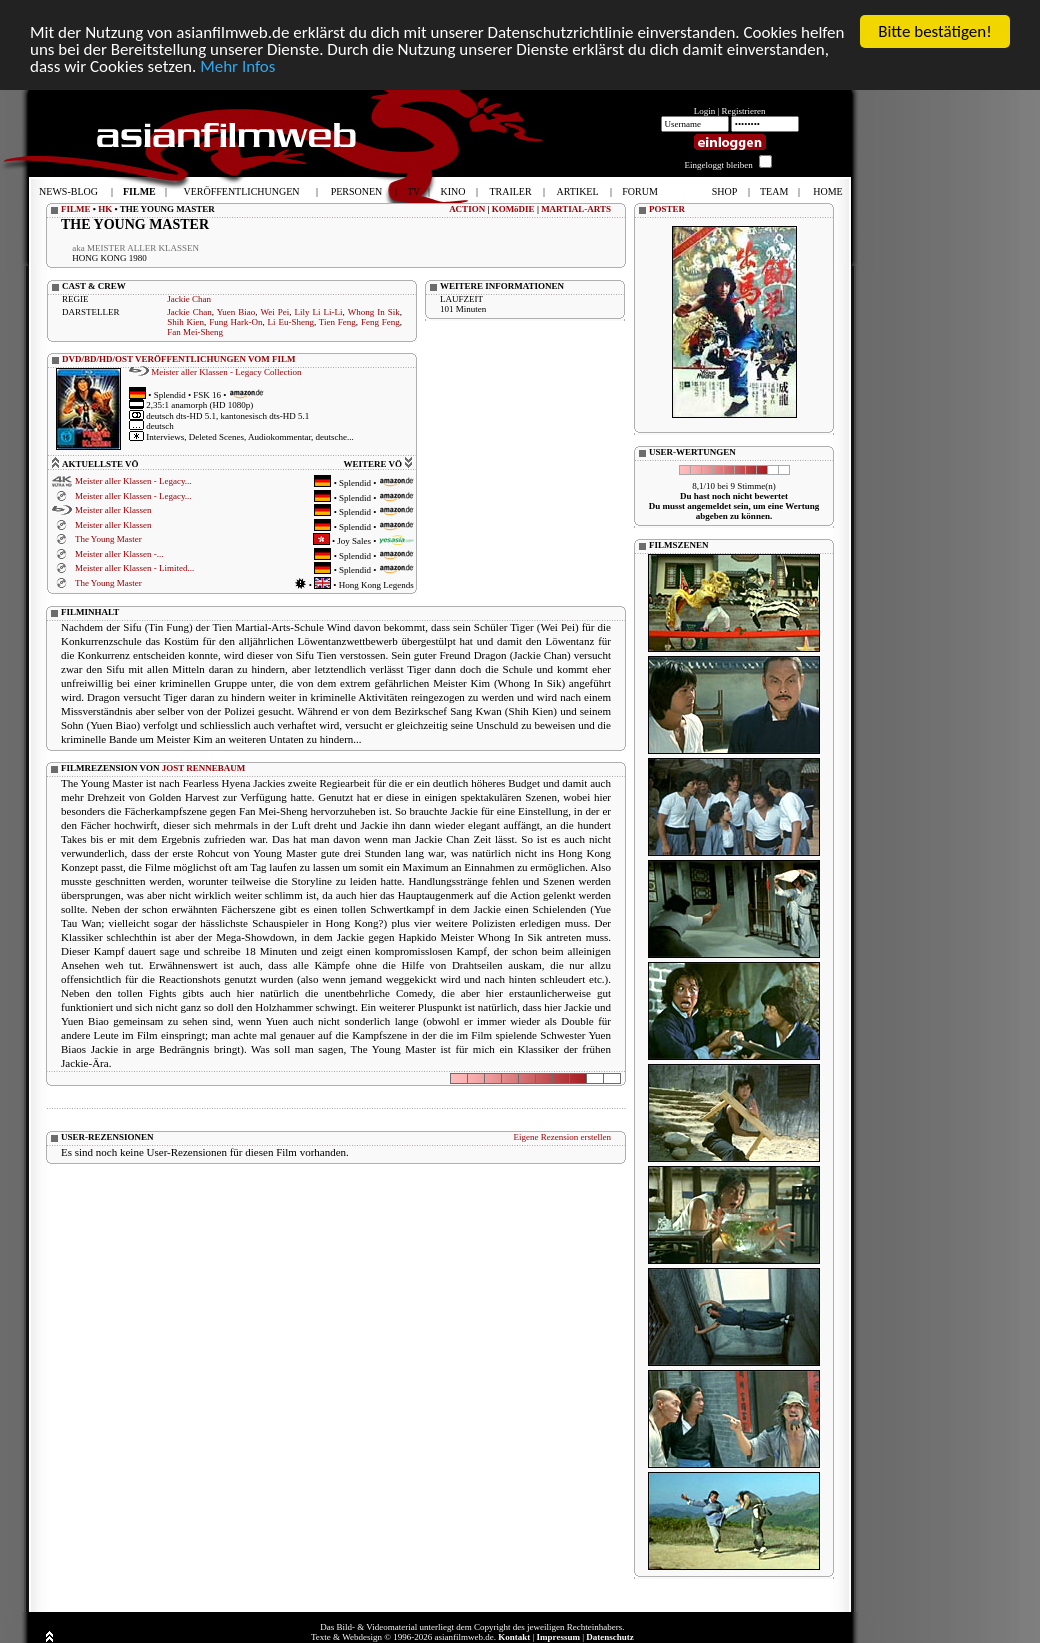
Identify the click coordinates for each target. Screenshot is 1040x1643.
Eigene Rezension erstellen (562, 1136)
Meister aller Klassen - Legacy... (133, 481)
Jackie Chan (189, 298)
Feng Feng (380, 321)
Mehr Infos (237, 65)
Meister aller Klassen (113, 510)
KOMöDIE (513, 208)
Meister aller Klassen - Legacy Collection (226, 371)
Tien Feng (337, 321)
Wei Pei (274, 311)
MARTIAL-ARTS (576, 208)
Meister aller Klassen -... (119, 553)
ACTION (467, 208)
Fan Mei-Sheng (195, 331)
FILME (76, 208)
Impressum (558, 1636)
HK (105, 208)
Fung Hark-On (235, 321)
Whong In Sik (374, 311)
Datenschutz (610, 1636)
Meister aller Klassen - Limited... (134, 568)
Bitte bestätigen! (935, 30)
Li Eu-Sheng (291, 321)
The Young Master (108, 539)
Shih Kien (185, 321)
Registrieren (744, 110)
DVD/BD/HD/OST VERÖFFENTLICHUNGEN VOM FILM (179, 358)
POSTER (667, 208)
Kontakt (514, 1636)
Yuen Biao (236, 311)
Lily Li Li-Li (319, 311)
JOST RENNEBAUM (204, 767)
